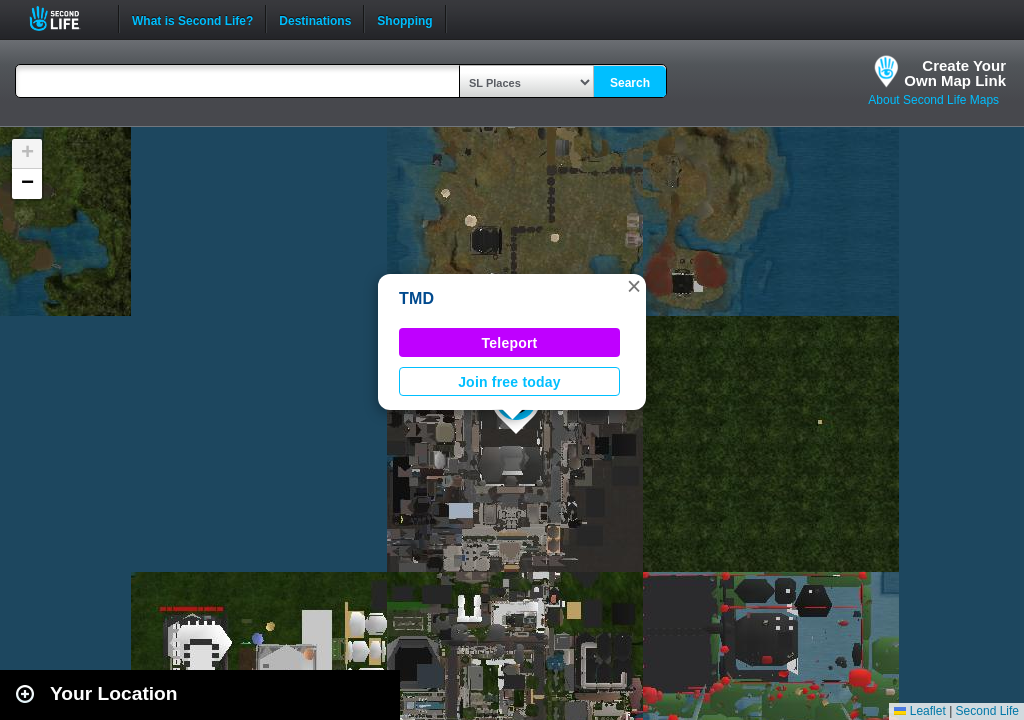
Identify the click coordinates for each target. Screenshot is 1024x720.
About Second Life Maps (933, 100)
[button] (634, 286)
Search (630, 83)
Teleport (510, 343)
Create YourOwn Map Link (955, 73)
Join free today (509, 382)
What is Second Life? (192, 19)
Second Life (65, 18)
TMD (416, 298)
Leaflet (919, 711)
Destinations (315, 19)
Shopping (404, 19)
